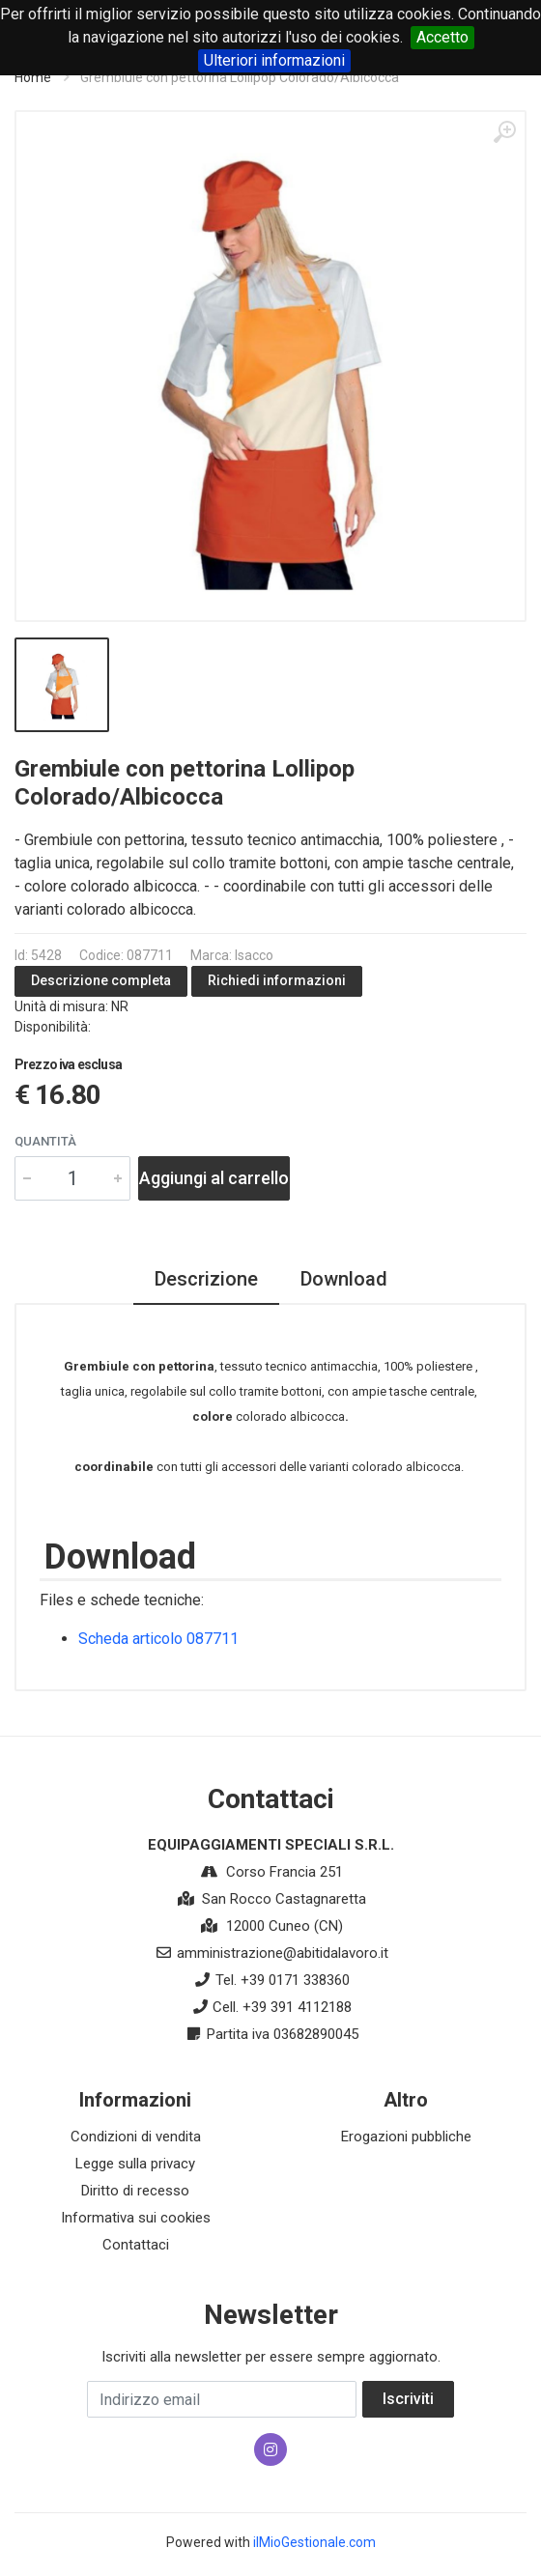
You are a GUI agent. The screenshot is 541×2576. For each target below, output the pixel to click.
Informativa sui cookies (136, 2217)
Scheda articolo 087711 (158, 1638)
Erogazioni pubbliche (406, 2136)
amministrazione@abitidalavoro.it (282, 1953)
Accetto (442, 37)
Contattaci (135, 2244)
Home (32, 77)
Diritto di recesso (135, 2190)
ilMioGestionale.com (314, 2542)
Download (343, 1278)
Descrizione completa (101, 980)
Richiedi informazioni (277, 980)
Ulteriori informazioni (274, 60)
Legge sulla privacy (135, 2163)
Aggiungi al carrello (214, 1178)
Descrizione (206, 1278)
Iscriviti (408, 2399)
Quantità (45, 1141)
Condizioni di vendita (136, 2136)
